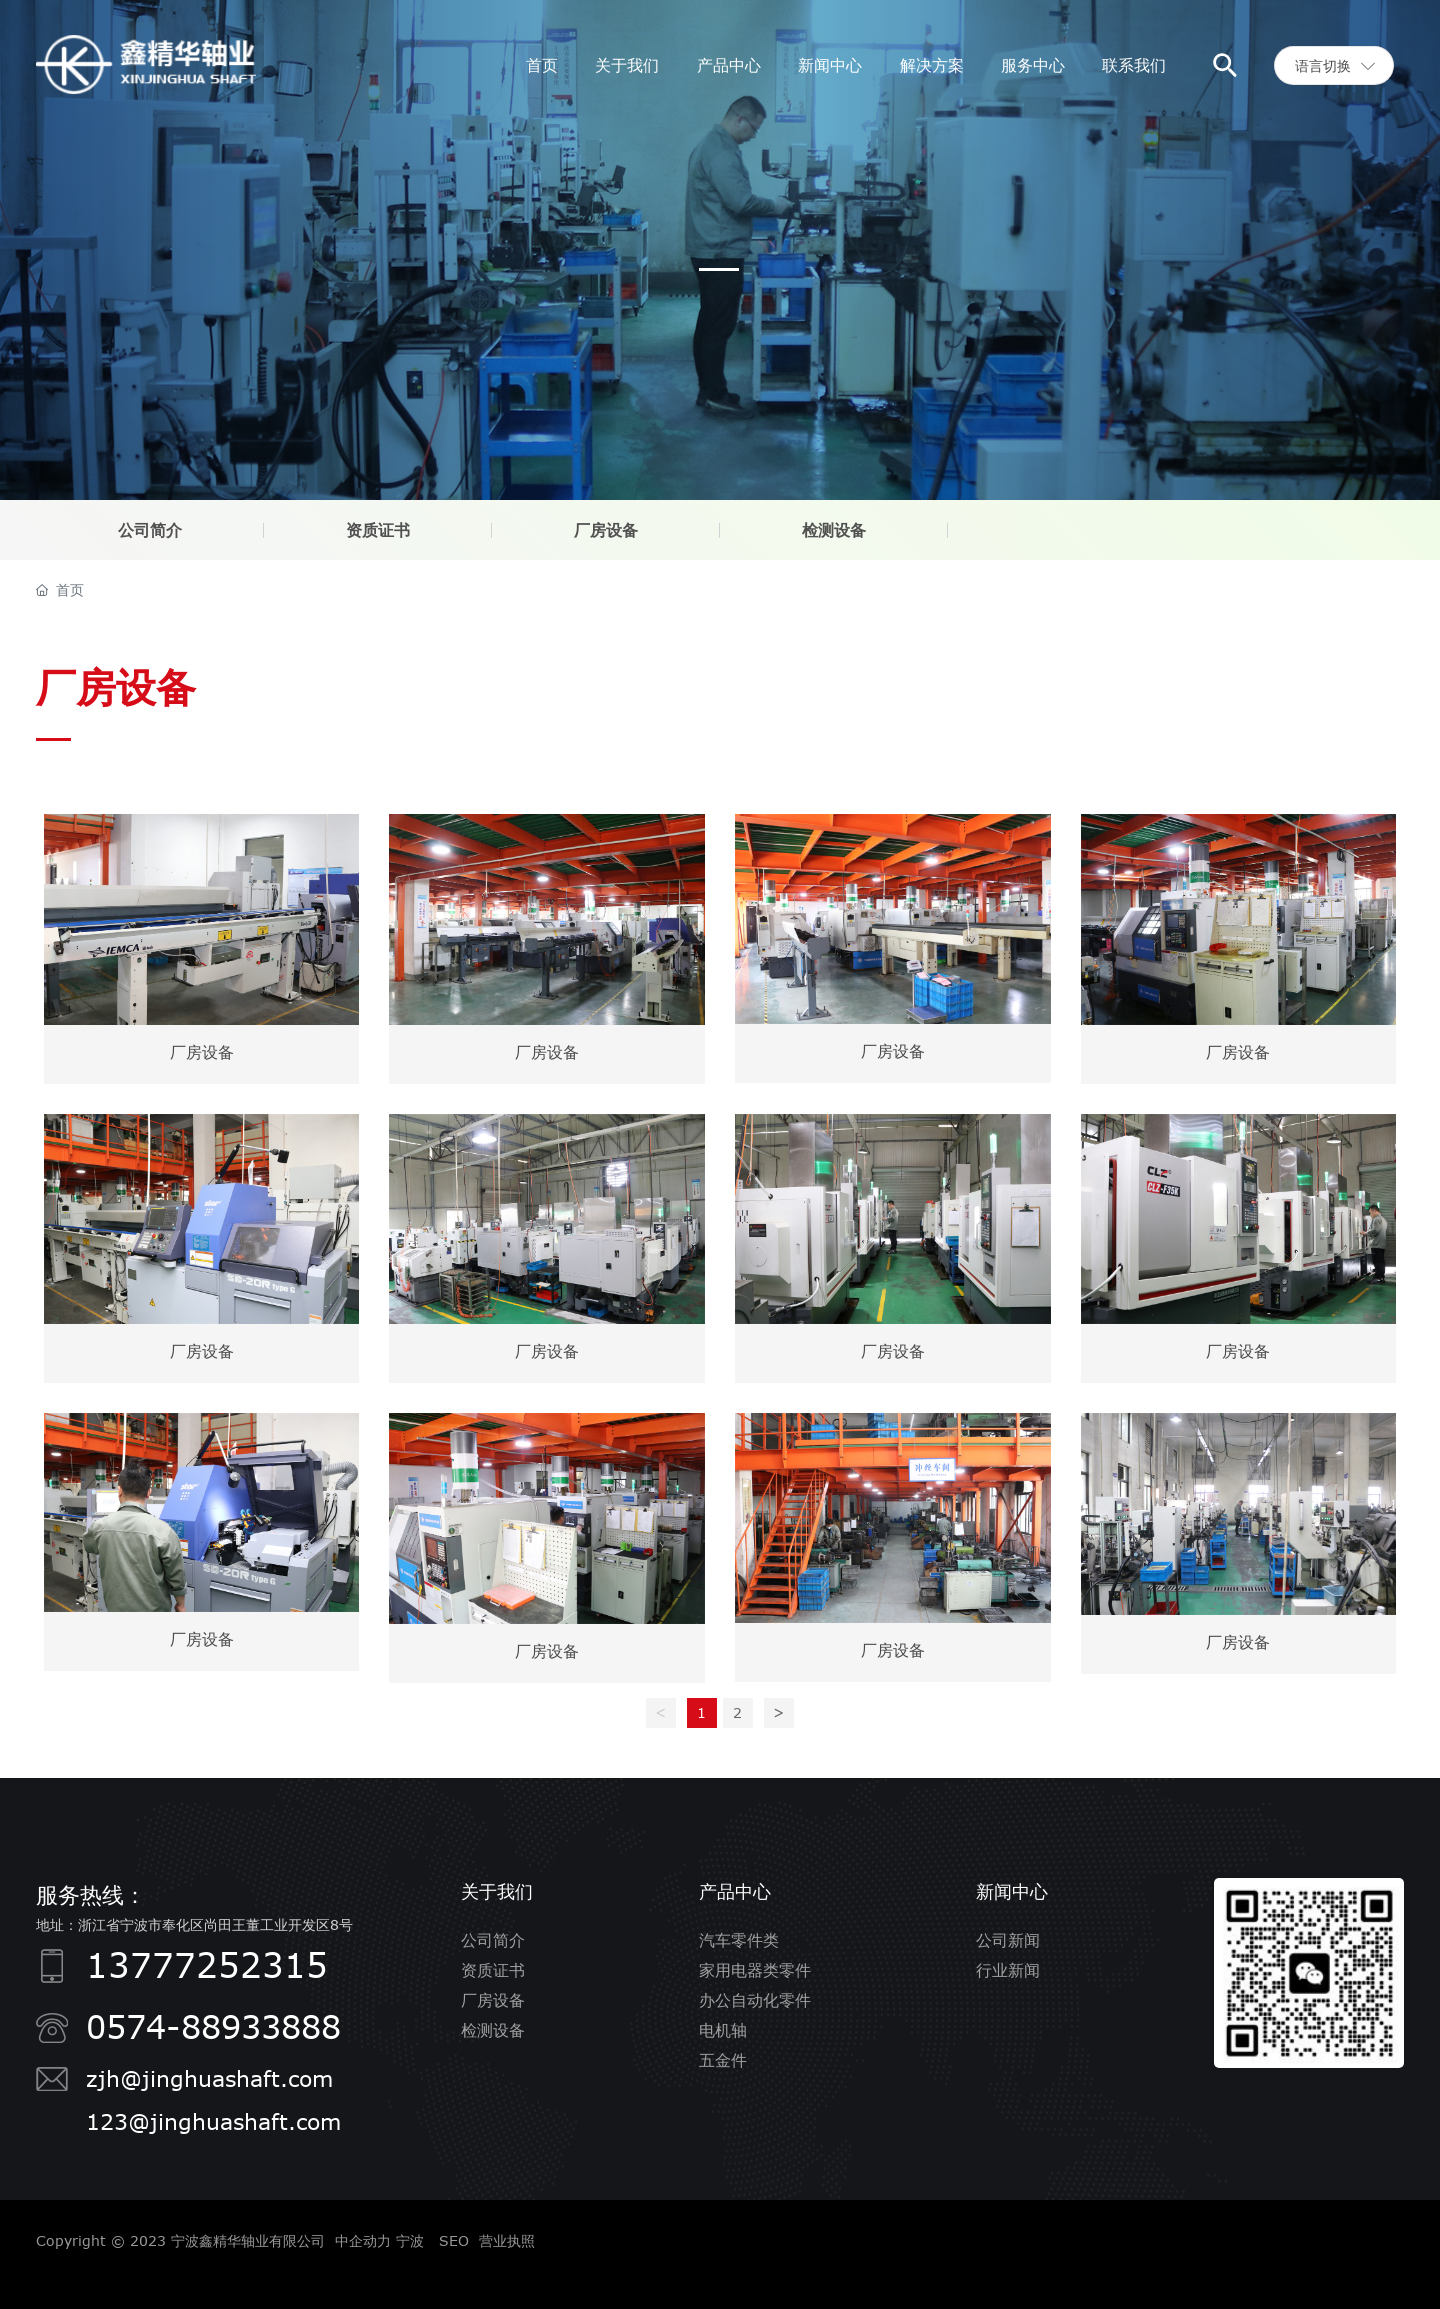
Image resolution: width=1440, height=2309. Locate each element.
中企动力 (363, 2240)
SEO (454, 2240)
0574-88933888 (213, 2026)
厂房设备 (606, 530)
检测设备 (834, 530)
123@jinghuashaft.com (213, 2121)
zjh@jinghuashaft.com (209, 2078)
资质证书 (378, 530)
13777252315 (207, 1964)
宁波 (410, 2240)
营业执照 (507, 2240)
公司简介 (150, 530)
